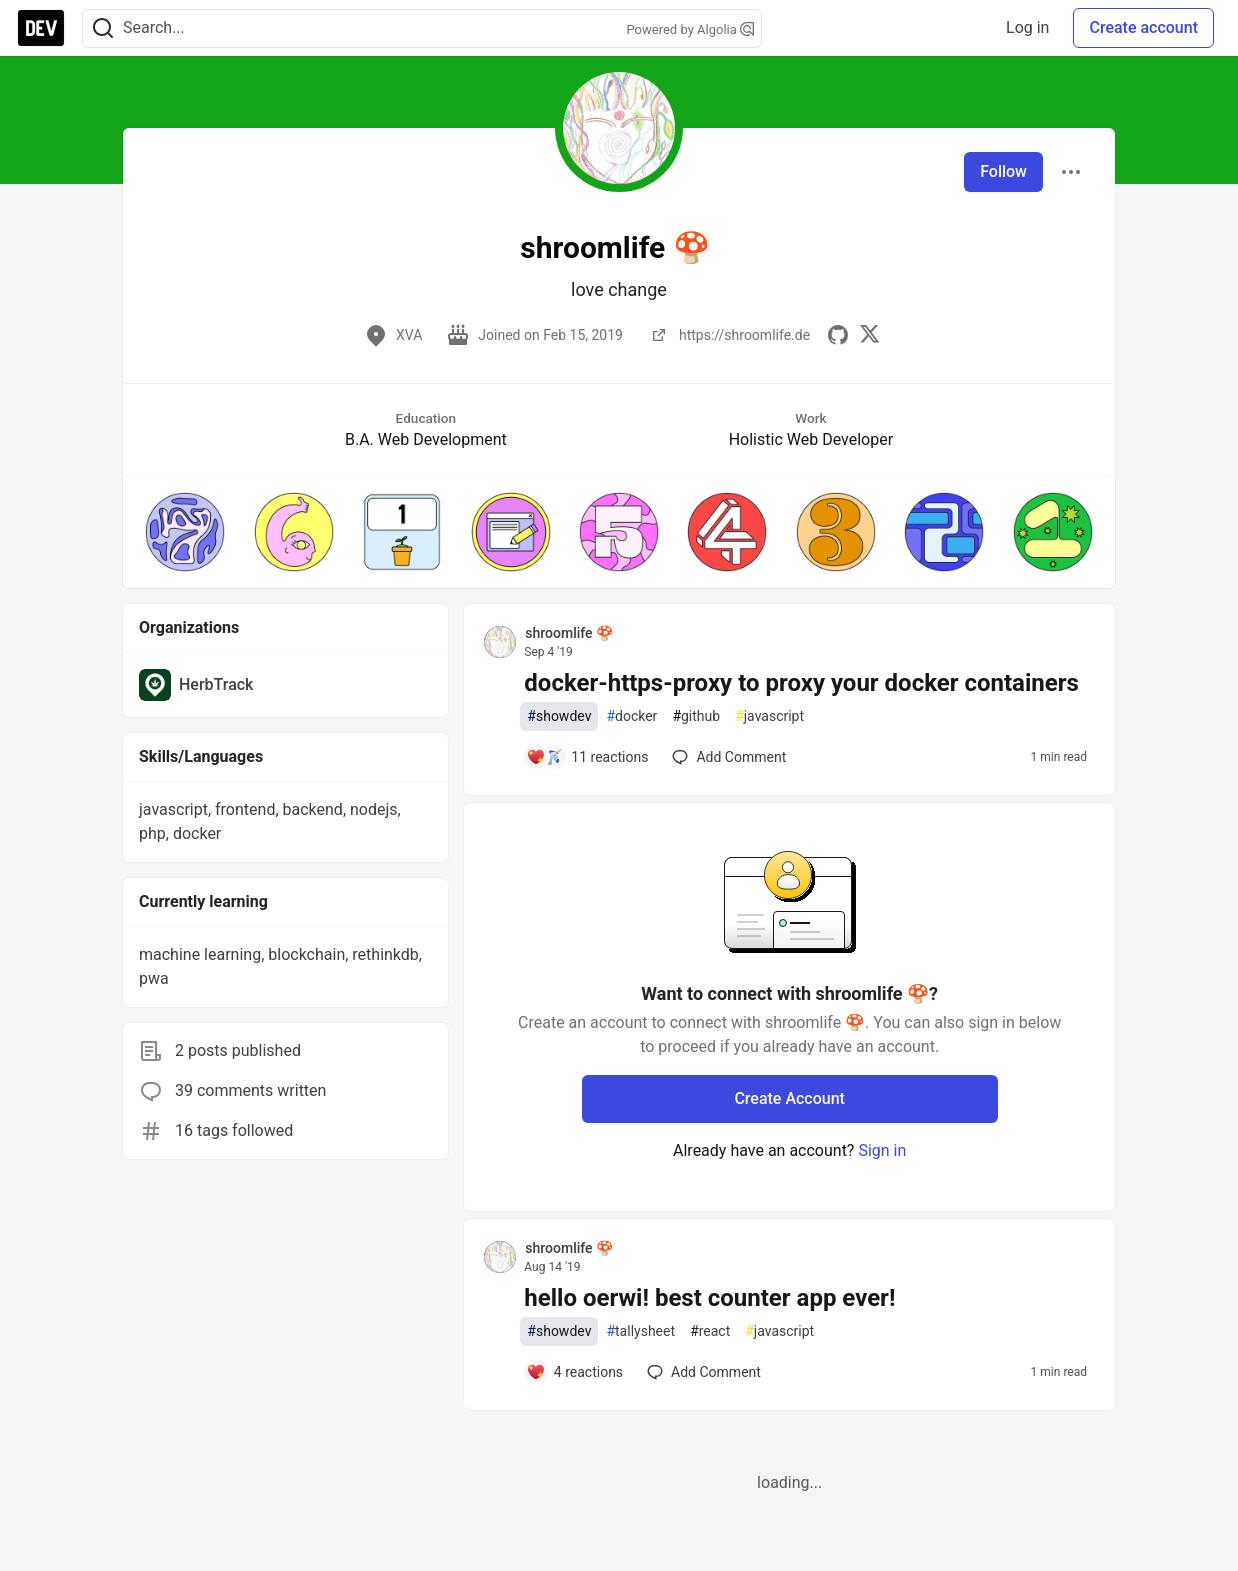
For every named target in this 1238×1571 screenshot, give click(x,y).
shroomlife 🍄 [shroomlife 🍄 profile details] (569, 633)
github (696, 716)
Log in (1027, 27)
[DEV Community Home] (41, 28)
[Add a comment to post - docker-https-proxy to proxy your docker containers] (587, 757)
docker (631, 716)
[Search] (103, 28)
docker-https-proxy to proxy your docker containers (801, 683)
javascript (769, 716)
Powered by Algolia (690, 29)
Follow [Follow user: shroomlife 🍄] (1003, 171)
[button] (185, 532)
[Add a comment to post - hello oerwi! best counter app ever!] (574, 1372)
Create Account (789, 1098)
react (710, 1331)
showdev (559, 716)
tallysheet (640, 1331)
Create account (1143, 27)
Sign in (882, 1150)
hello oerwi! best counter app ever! (709, 1298)
